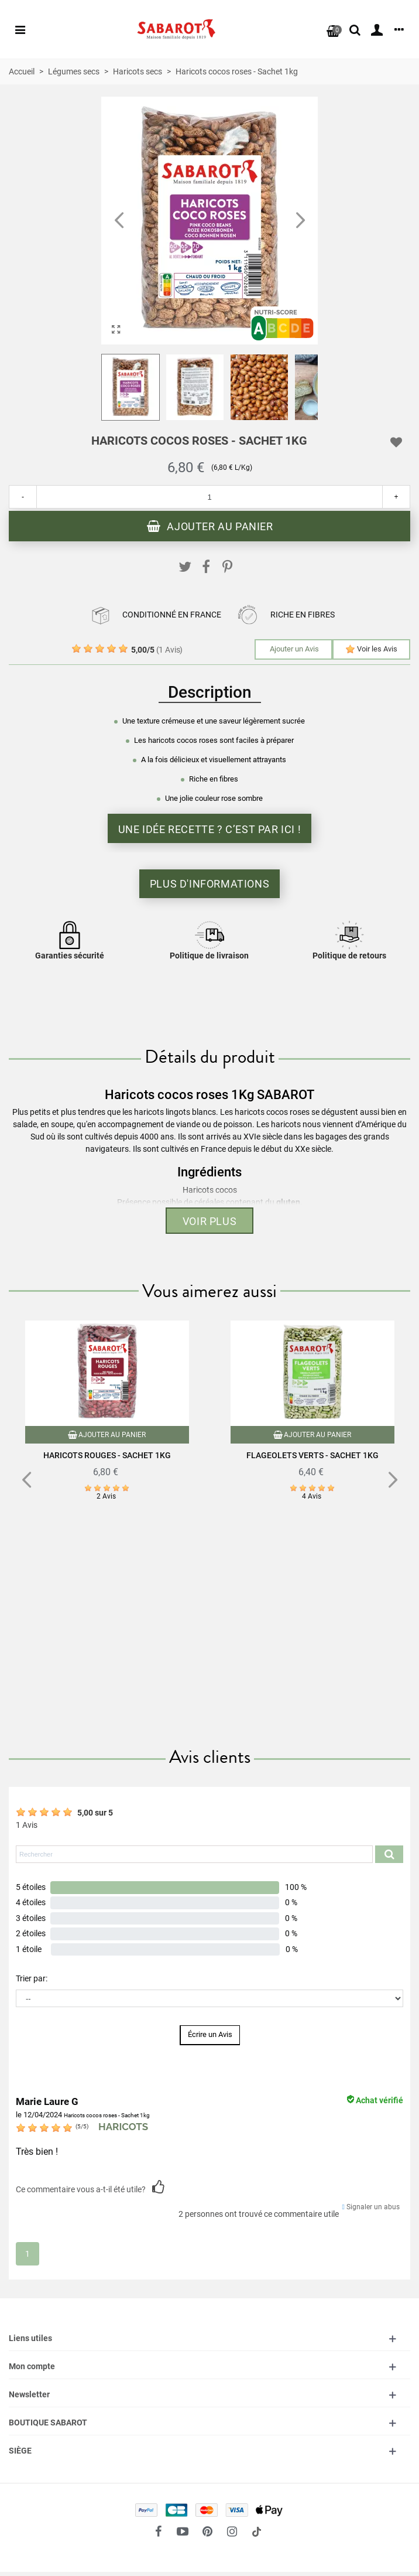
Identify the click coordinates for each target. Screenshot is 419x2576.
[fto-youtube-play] (183, 2531)
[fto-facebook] (158, 2531)
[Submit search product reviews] (389, 1854)
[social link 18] (256, 2531)
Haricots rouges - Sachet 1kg (107, 1455)
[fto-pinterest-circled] (207, 2531)
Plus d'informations (209, 884)
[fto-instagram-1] (232, 2531)
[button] (300, 221)
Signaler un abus (371, 2207)
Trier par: (31, 1978)
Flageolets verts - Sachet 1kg (312, 1455)
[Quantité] (209, 497)
